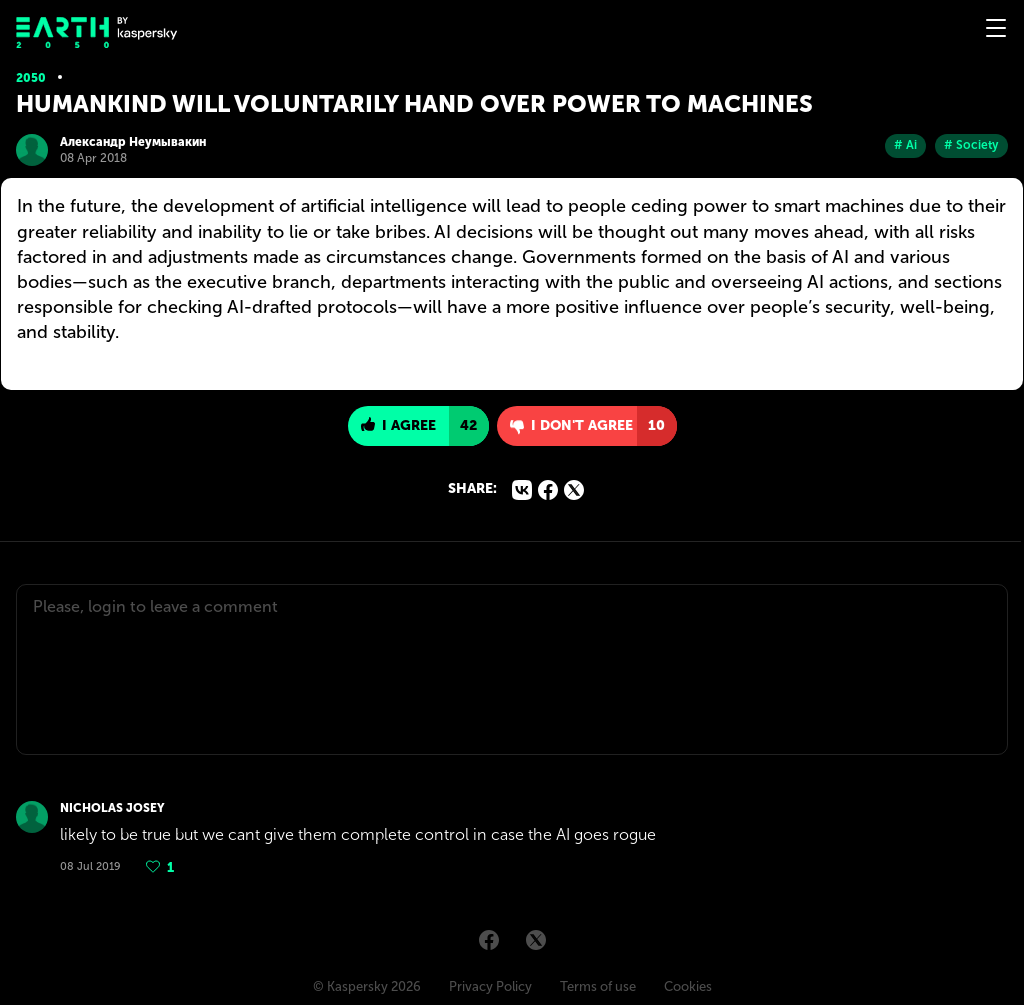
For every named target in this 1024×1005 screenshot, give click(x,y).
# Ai (905, 145)
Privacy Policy (490, 986)
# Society (971, 145)
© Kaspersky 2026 (367, 986)
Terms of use (598, 986)
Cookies (688, 986)
